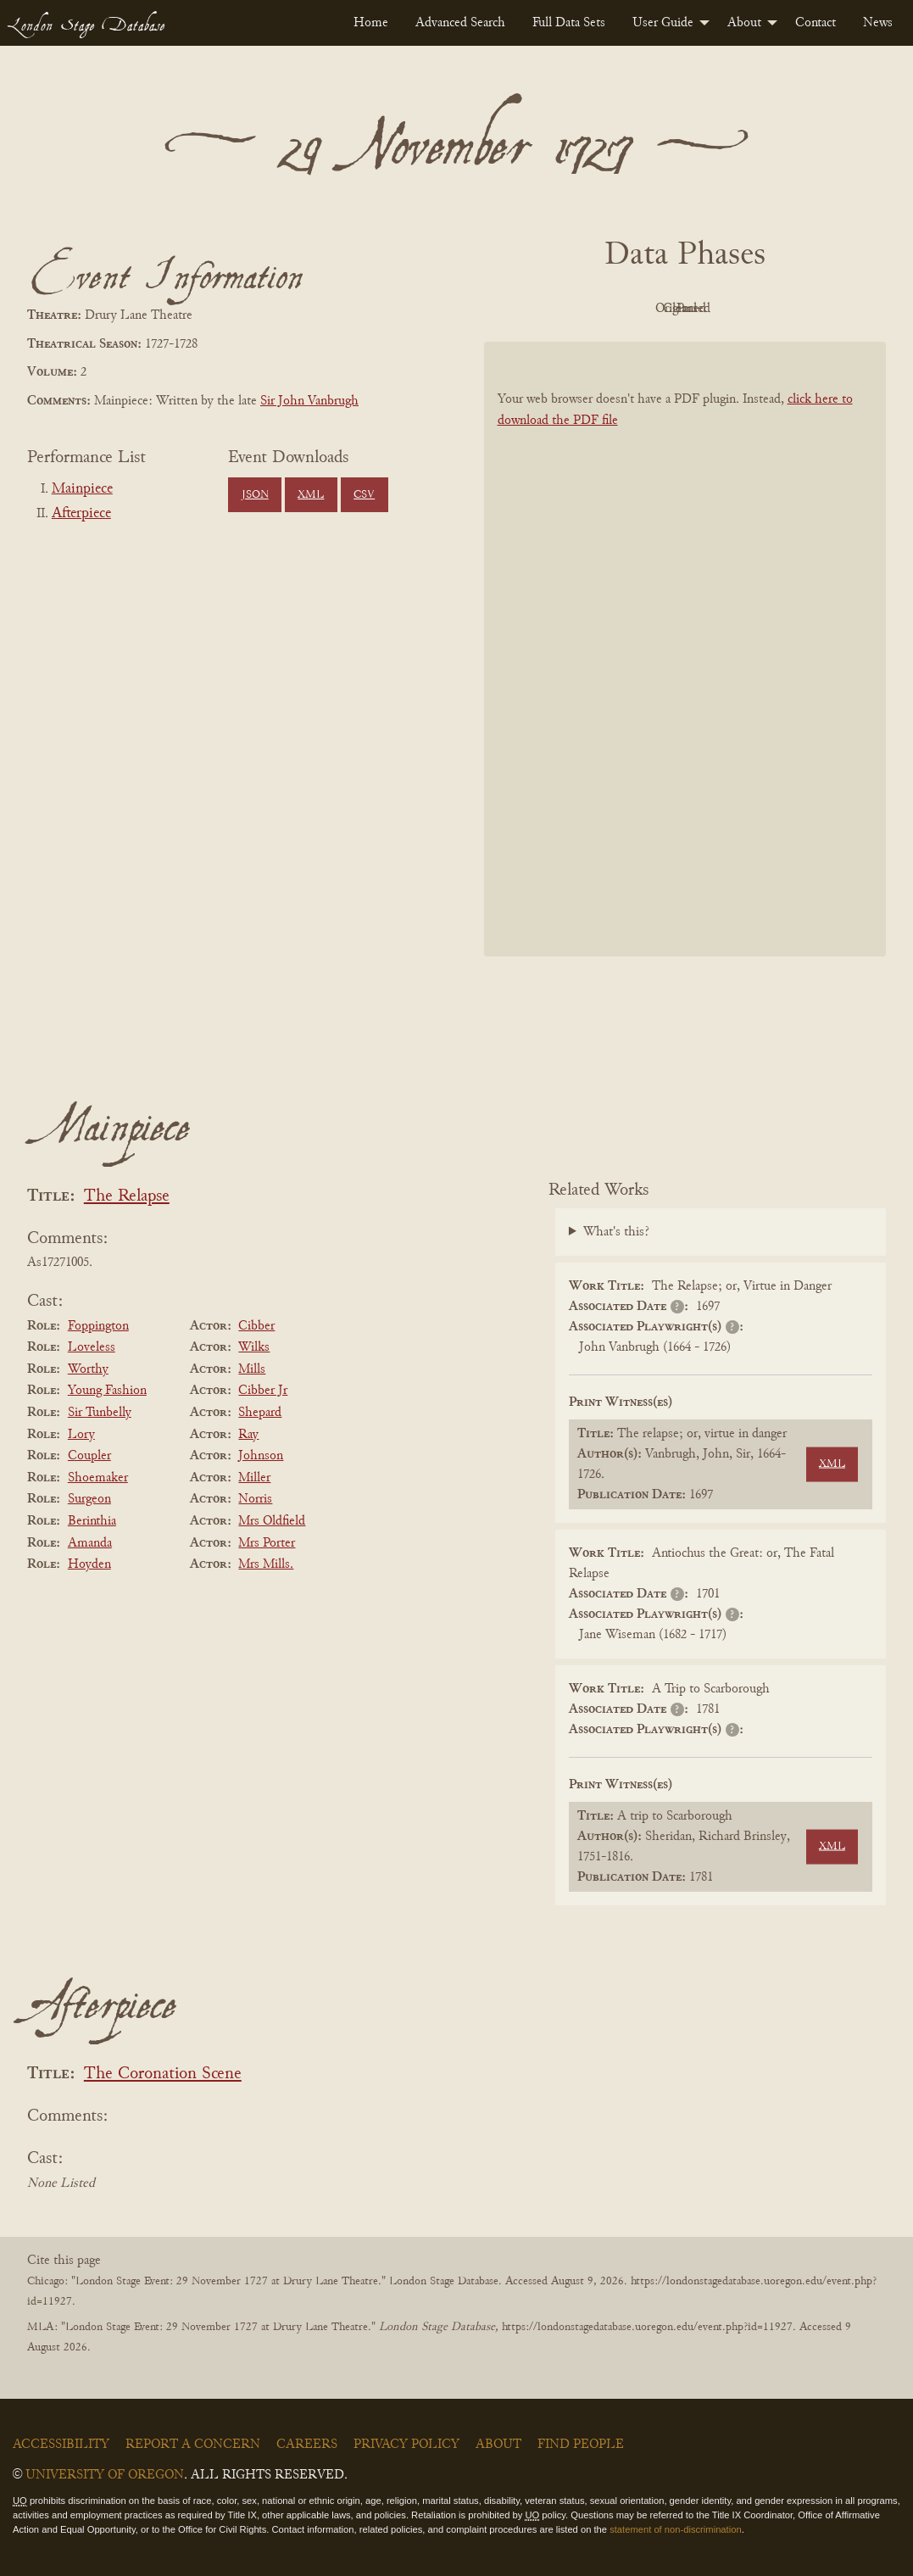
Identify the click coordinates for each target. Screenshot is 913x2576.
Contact (815, 23)
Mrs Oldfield (271, 1521)
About (744, 23)
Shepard (259, 1412)
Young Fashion (107, 1390)
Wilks (254, 1347)
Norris (255, 1499)
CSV (364, 495)
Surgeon (89, 1499)
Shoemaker (98, 1478)
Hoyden (89, 1564)
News (878, 23)
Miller (254, 1478)
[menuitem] (371, 23)
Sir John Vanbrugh (309, 401)
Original (633, 308)
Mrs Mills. (265, 1564)
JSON (255, 495)
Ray (248, 1434)
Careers (306, 2444)
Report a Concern (192, 2444)
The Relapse (127, 1197)
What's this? (616, 1232)
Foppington (98, 1326)
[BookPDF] (685, 649)
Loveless (91, 1347)
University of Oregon (104, 2475)
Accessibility (61, 2444)
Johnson (260, 1456)
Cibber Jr (262, 1390)
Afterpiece (81, 513)
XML (311, 495)
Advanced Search (460, 23)
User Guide (662, 23)
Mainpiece (82, 489)
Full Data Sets (568, 23)
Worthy (88, 1369)
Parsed (821, 308)
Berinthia (92, 1521)
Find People (580, 2444)
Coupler (89, 1456)
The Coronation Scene (163, 2074)
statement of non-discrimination (675, 2529)
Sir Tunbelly (99, 1412)
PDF (541, 308)
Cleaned (727, 308)
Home (371, 23)
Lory (81, 1434)
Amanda (90, 1543)
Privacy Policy (406, 2444)
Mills (251, 1369)
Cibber (256, 1326)
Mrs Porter (266, 1543)
